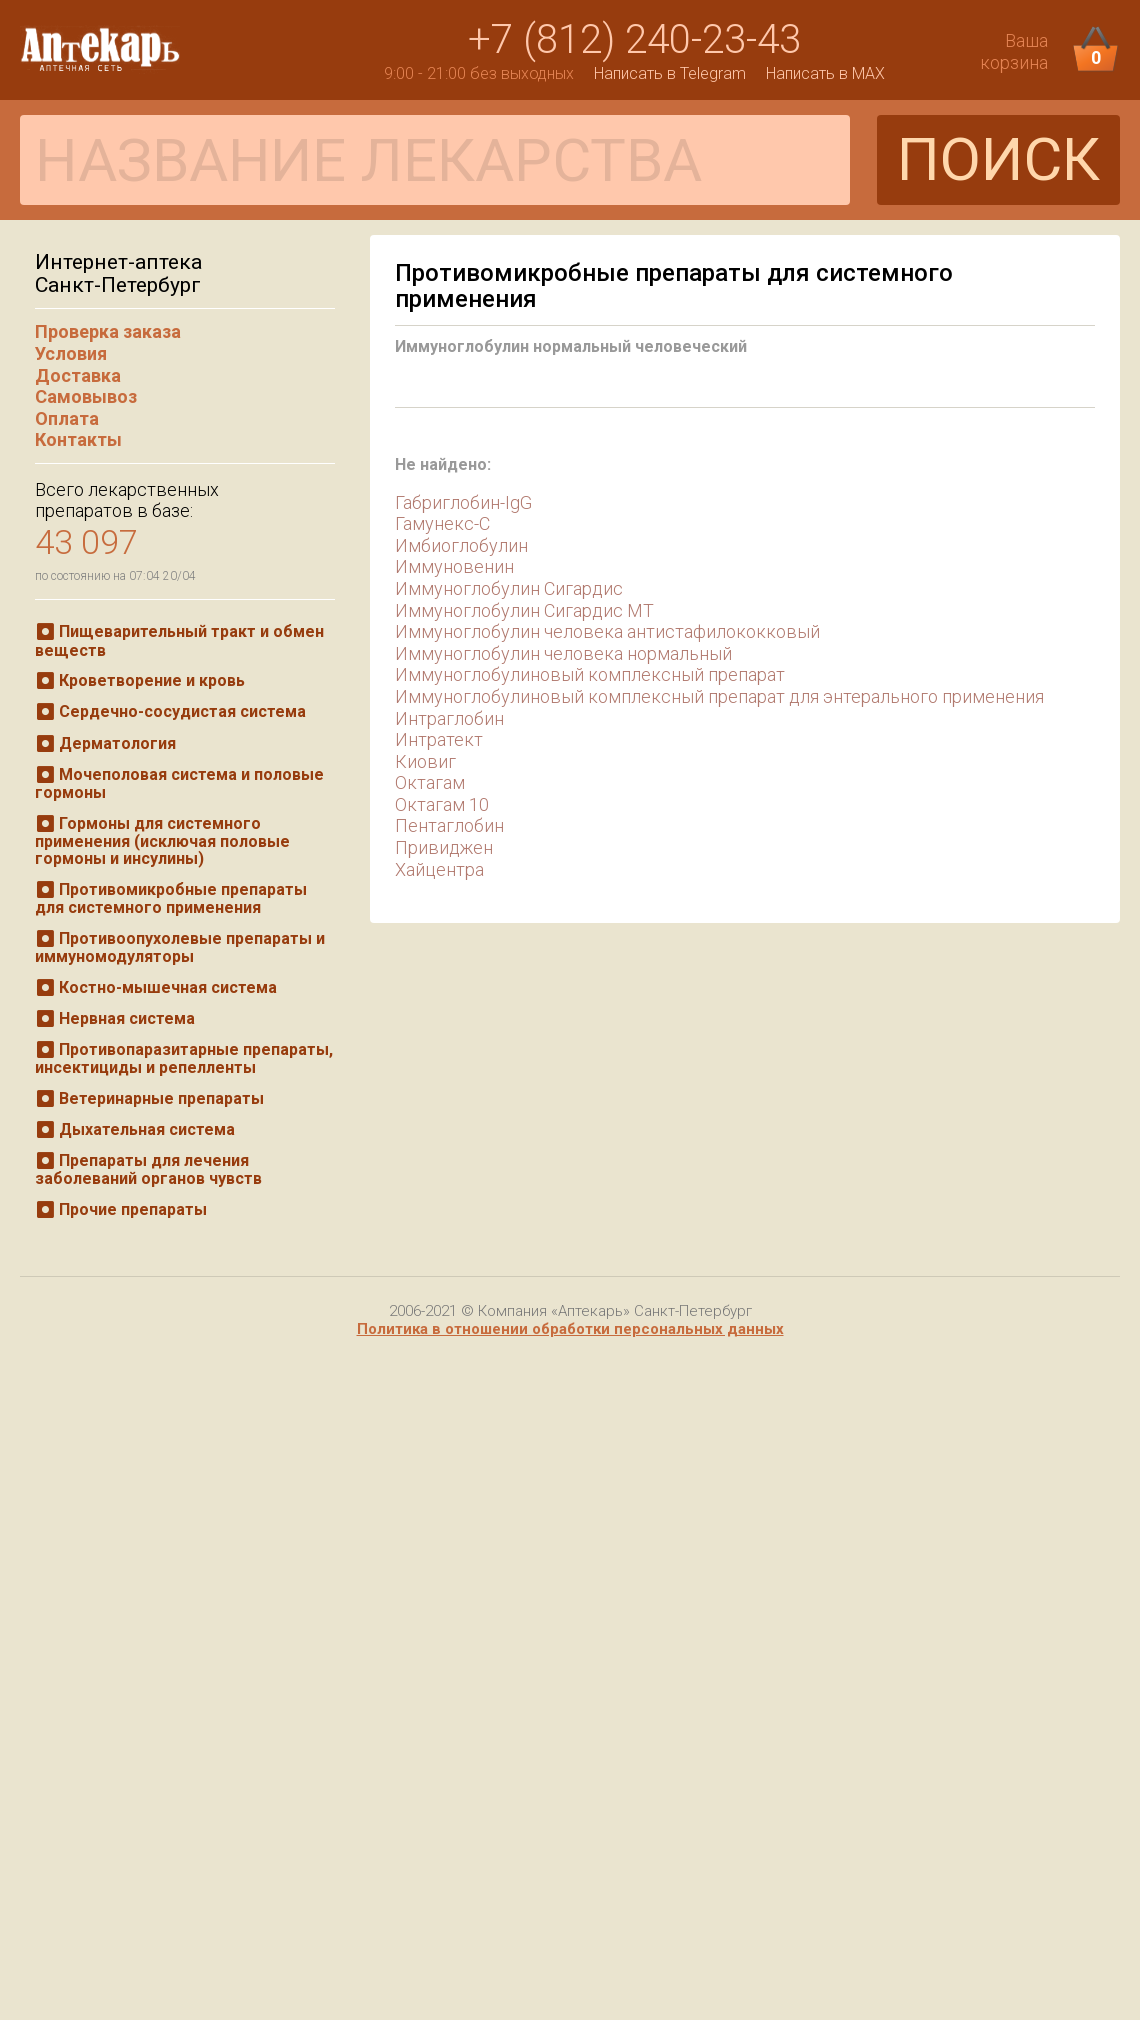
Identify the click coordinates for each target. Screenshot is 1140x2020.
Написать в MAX (825, 73)
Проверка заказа (108, 331)
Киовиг (425, 761)
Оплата (67, 418)
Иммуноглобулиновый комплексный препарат (590, 674)
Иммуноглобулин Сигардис (509, 588)
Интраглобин (449, 718)
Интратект (439, 739)
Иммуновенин (454, 566)
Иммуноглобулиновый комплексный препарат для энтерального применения (719, 696)
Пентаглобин (449, 825)
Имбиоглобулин (461, 545)
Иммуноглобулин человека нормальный (563, 653)
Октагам (430, 782)
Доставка (78, 375)
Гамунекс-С (442, 523)
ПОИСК (998, 159)
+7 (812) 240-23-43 (634, 39)
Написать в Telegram (670, 73)
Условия (71, 353)
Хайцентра (439, 869)
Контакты (78, 439)
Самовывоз (86, 396)
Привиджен (444, 847)
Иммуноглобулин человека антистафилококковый (607, 631)
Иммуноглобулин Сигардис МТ (524, 610)
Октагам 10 (442, 804)
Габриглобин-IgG (463, 502)
